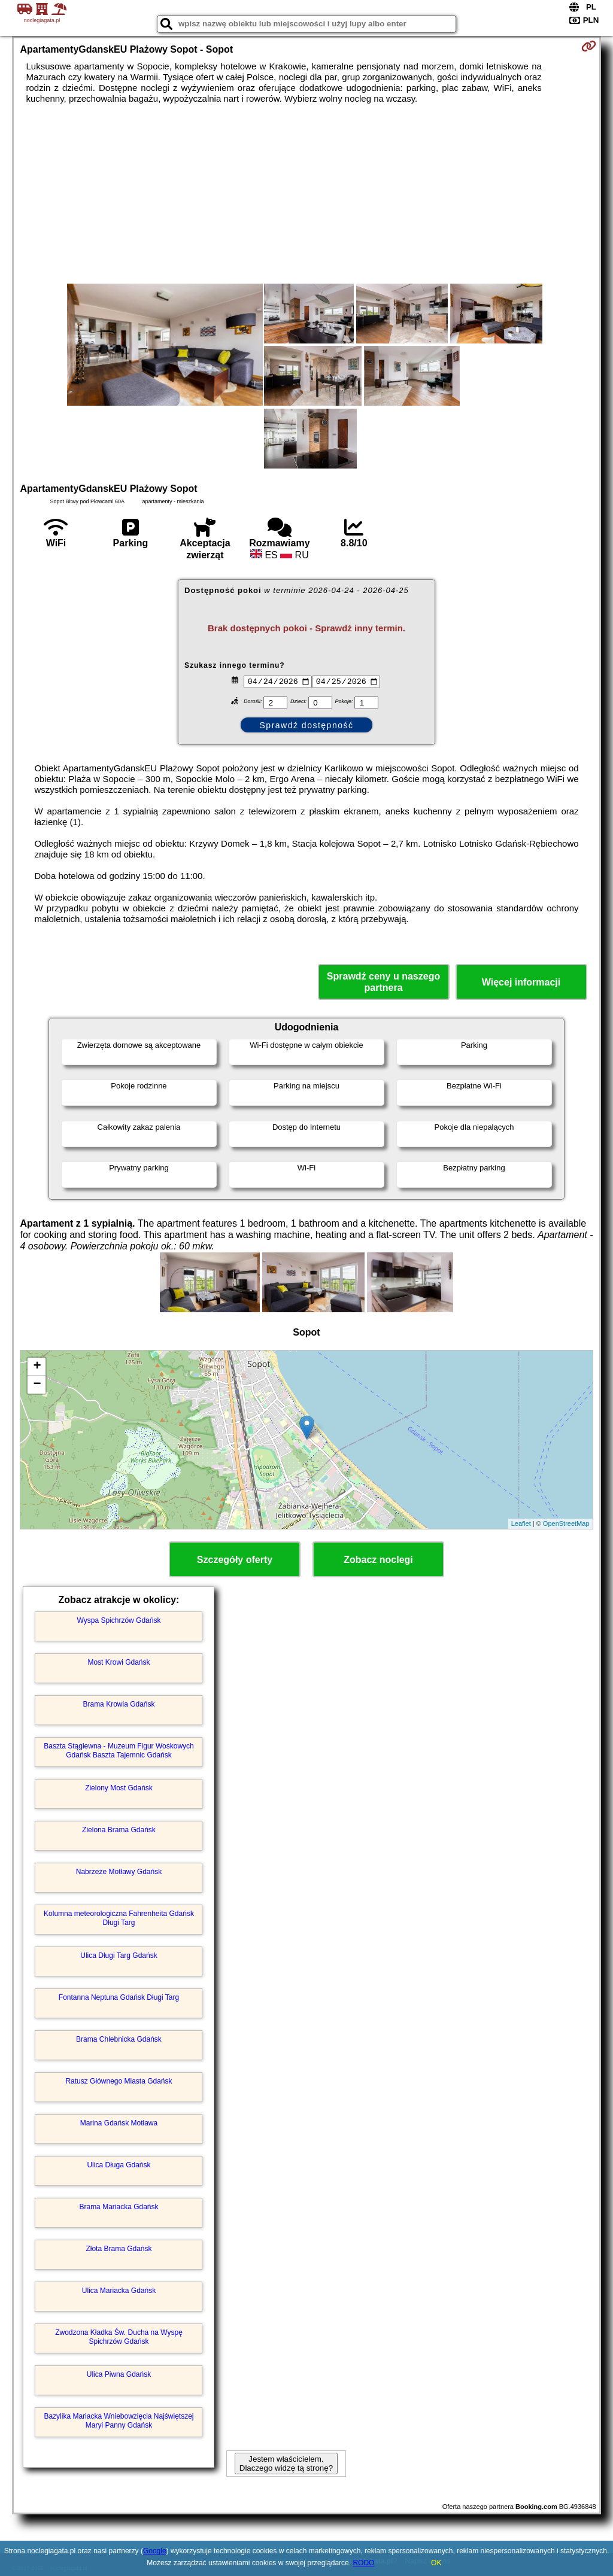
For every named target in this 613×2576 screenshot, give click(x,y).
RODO (363, 2563)
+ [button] (37, 1367)
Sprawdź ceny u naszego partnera (383, 982)
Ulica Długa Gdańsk (118, 2165)
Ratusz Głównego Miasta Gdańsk (118, 2081)
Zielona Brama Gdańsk (119, 1830)
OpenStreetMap (566, 1523)
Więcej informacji (521, 982)
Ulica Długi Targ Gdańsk (118, 1955)
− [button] (37, 1385)
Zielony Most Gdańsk (119, 1788)
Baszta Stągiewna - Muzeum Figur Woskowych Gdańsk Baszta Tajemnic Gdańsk (119, 1750)
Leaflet (521, 1523)
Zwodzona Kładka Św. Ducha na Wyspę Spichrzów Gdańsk (119, 2336)
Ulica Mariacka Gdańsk (119, 2290)
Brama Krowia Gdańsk (118, 1704)
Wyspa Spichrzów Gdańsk (119, 1620)
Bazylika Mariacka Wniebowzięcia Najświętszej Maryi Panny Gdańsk (118, 2420)
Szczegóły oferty (234, 1560)
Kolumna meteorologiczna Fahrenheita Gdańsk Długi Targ (119, 1917)
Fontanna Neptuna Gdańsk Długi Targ (119, 1997)
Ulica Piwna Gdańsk (119, 2374)
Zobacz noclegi (378, 1560)
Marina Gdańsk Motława (118, 2123)
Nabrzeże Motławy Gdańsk (119, 1872)
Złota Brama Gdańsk (118, 2249)
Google (154, 2551)
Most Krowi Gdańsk (118, 1662)
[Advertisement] (306, 194)
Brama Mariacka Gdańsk (118, 2207)
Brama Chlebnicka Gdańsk (119, 2039)
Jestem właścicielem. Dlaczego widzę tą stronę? (286, 2463)
